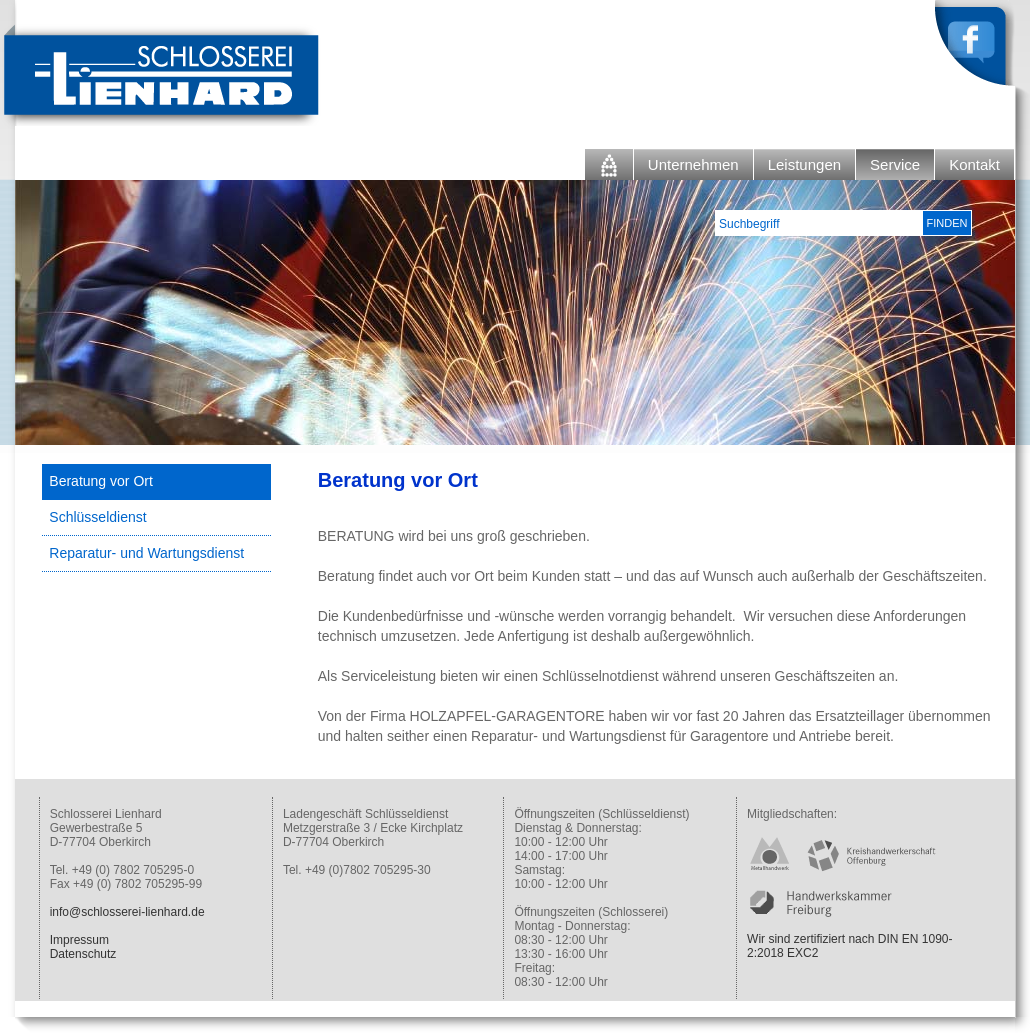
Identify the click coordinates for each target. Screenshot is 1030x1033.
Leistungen (804, 164)
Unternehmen (693, 164)
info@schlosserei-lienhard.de (127, 912)
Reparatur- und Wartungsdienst (146, 553)
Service (895, 164)
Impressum (79, 940)
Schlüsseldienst (97, 517)
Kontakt (974, 164)
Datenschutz (83, 954)
